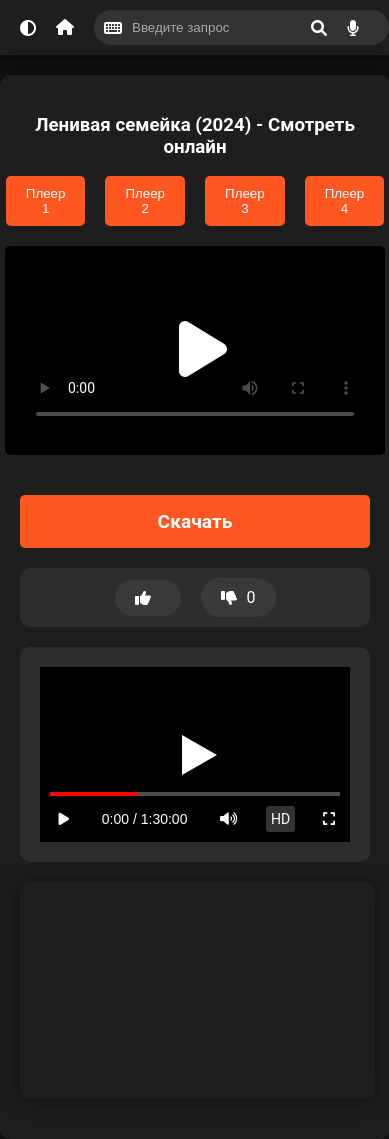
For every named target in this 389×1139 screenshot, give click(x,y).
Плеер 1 (46, 201)
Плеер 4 (345, 201)
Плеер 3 (245, 201)
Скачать (195, 521)
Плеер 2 (145, 201)
